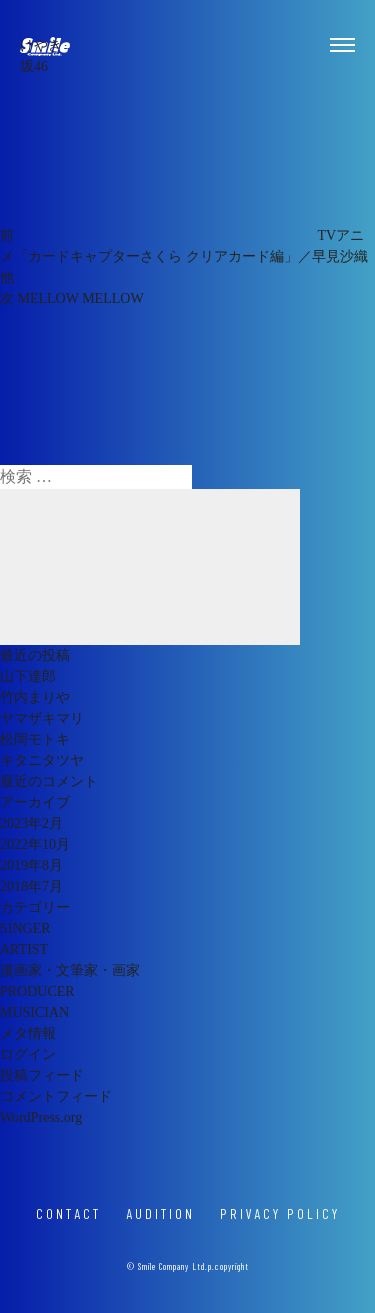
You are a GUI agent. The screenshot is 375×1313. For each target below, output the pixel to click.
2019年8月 (31, 865)
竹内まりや (35, 697)
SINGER (25, 928)
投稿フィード (42, 1075)
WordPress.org (41, 1117)
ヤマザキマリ (42, 718)
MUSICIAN (34, 1012)
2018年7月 (31, 886)
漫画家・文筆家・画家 (70, 970)
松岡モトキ (35, 739)
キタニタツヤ (42, 760)
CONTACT (68, 1213)
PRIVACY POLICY (280, 1213)
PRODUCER (37, 991)
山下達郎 (28, 676)
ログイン (28, 1054)
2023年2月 (31, 823)
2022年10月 (35, 844)
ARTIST (24, 949)
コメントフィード (56, 1096)
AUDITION (160, 1213)
